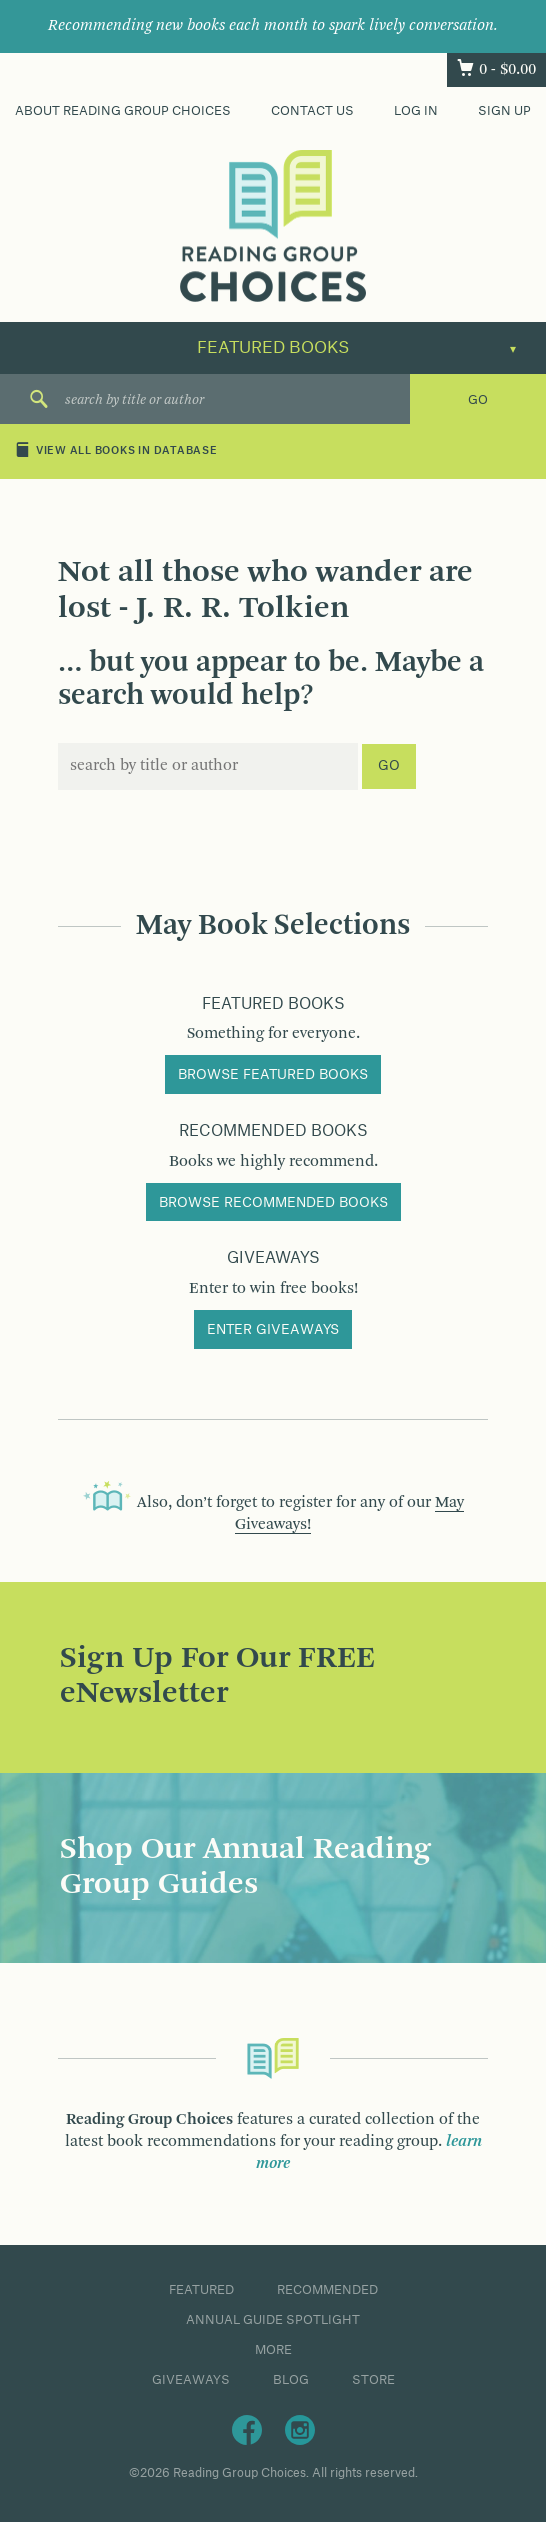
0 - (507, 70)
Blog (291, 2380)
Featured (201, 2290)
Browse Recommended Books (273, 1203)
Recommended (327, 2290)
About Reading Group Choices (123, 111)
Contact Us (312, 111)
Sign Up (504, 111)
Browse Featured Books (273, 1075)
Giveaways (191, 2380)
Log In (416, 111)
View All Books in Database (116, 451)
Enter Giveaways (273, 1330)
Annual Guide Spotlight (273, 2320)
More (273, 2350)
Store (373, 2380)
